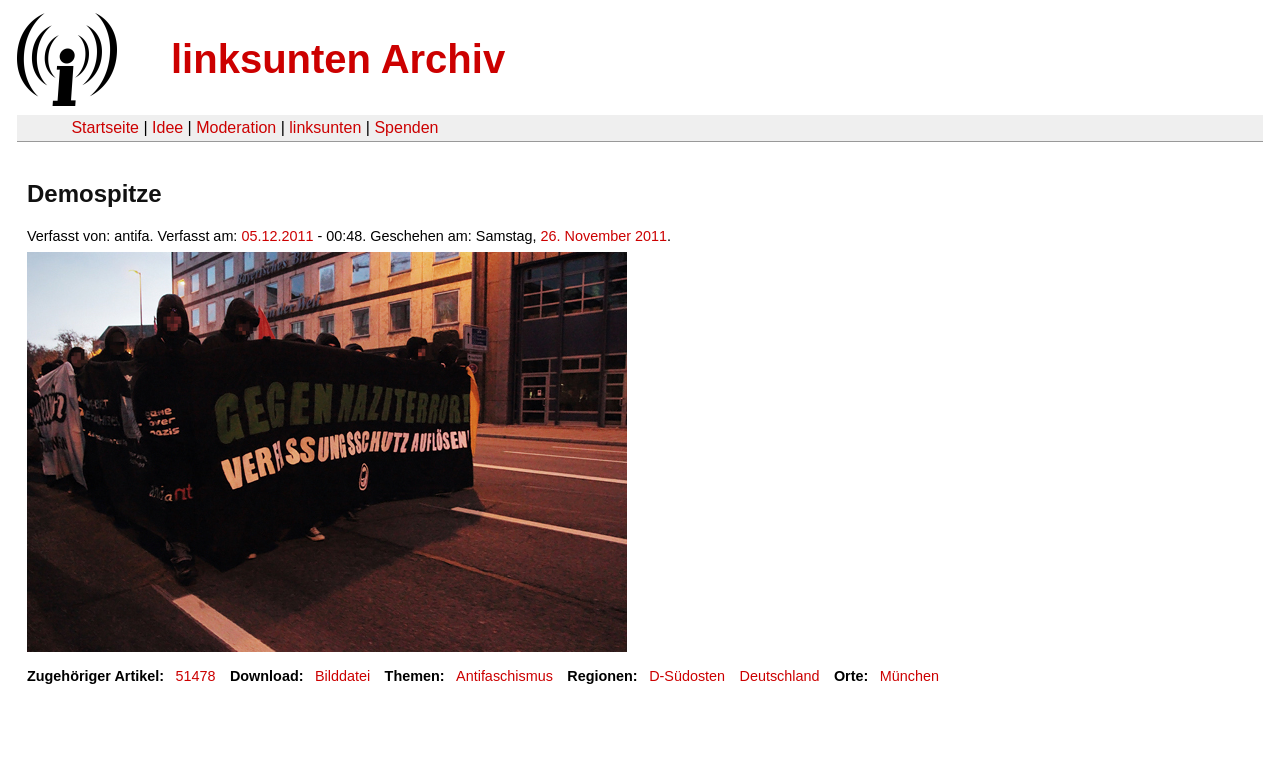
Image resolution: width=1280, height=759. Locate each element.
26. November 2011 (604, 236)
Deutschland (780, 676)
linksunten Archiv (338, 59)
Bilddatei (342, 676)
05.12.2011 (277, 236)
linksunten (325, 127)
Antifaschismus (504, 676)
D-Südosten (687, 676)
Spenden (406, 127)
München (909, 676)
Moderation (236, 127)
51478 (196, 676)
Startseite (105, 127)
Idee (167, 127)
